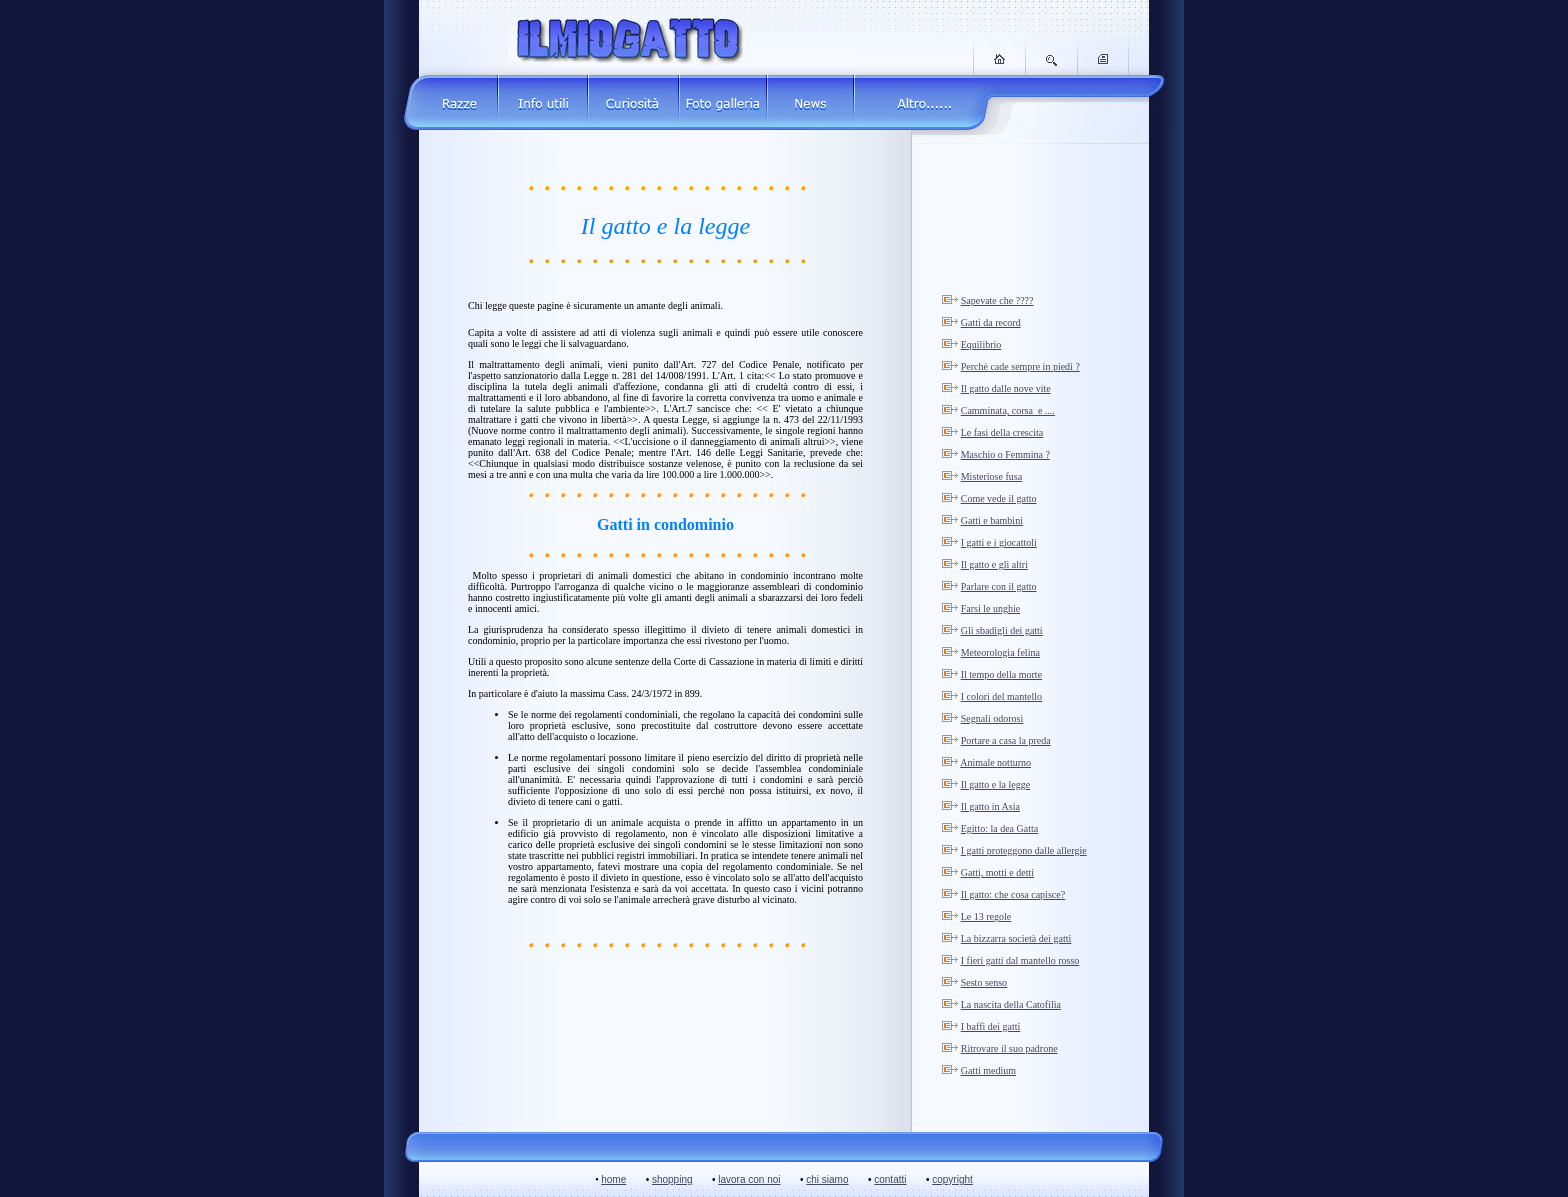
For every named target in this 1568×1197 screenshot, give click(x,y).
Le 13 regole (986, 916)
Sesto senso (984, 982)
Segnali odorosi (992, 718)
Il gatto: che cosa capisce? (1013, 894)
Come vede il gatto (999, 498)
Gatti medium (988, 1070)
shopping (672, 1179)
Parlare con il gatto (999, 586)
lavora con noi (749, 1179)
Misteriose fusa (991, 476)
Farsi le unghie (990, 608)
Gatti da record (991, 322)
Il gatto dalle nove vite (1006, 388)
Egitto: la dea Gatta (999, 828)
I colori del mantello (1001, 696)
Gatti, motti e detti (997, 872)
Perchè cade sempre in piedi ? (1020, 366)
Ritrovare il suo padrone (1009, 1048)
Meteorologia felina (1000, 652)
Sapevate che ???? (997, 300)
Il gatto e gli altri (994, 564)
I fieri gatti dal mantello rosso (1020, 960)
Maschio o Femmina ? (1005, 454)
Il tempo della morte (1001, 674)
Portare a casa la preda (1006, 740)
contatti (890, 1179)
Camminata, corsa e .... (1008, 410)
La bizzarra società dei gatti (1016, 938)
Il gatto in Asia (990, 806)
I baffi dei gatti (991, 1026)
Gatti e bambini (992, 520)
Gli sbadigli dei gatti (1002, 630)
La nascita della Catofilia (1011, 1004)
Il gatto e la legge (995, 784)
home (613, 1179)
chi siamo (827, 1179)
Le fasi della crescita (1002, 432)
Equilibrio (981, 344)
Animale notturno (995, 762)
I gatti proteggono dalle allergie (1024, 850)
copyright (952, 1179)
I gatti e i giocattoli (999, 542)
